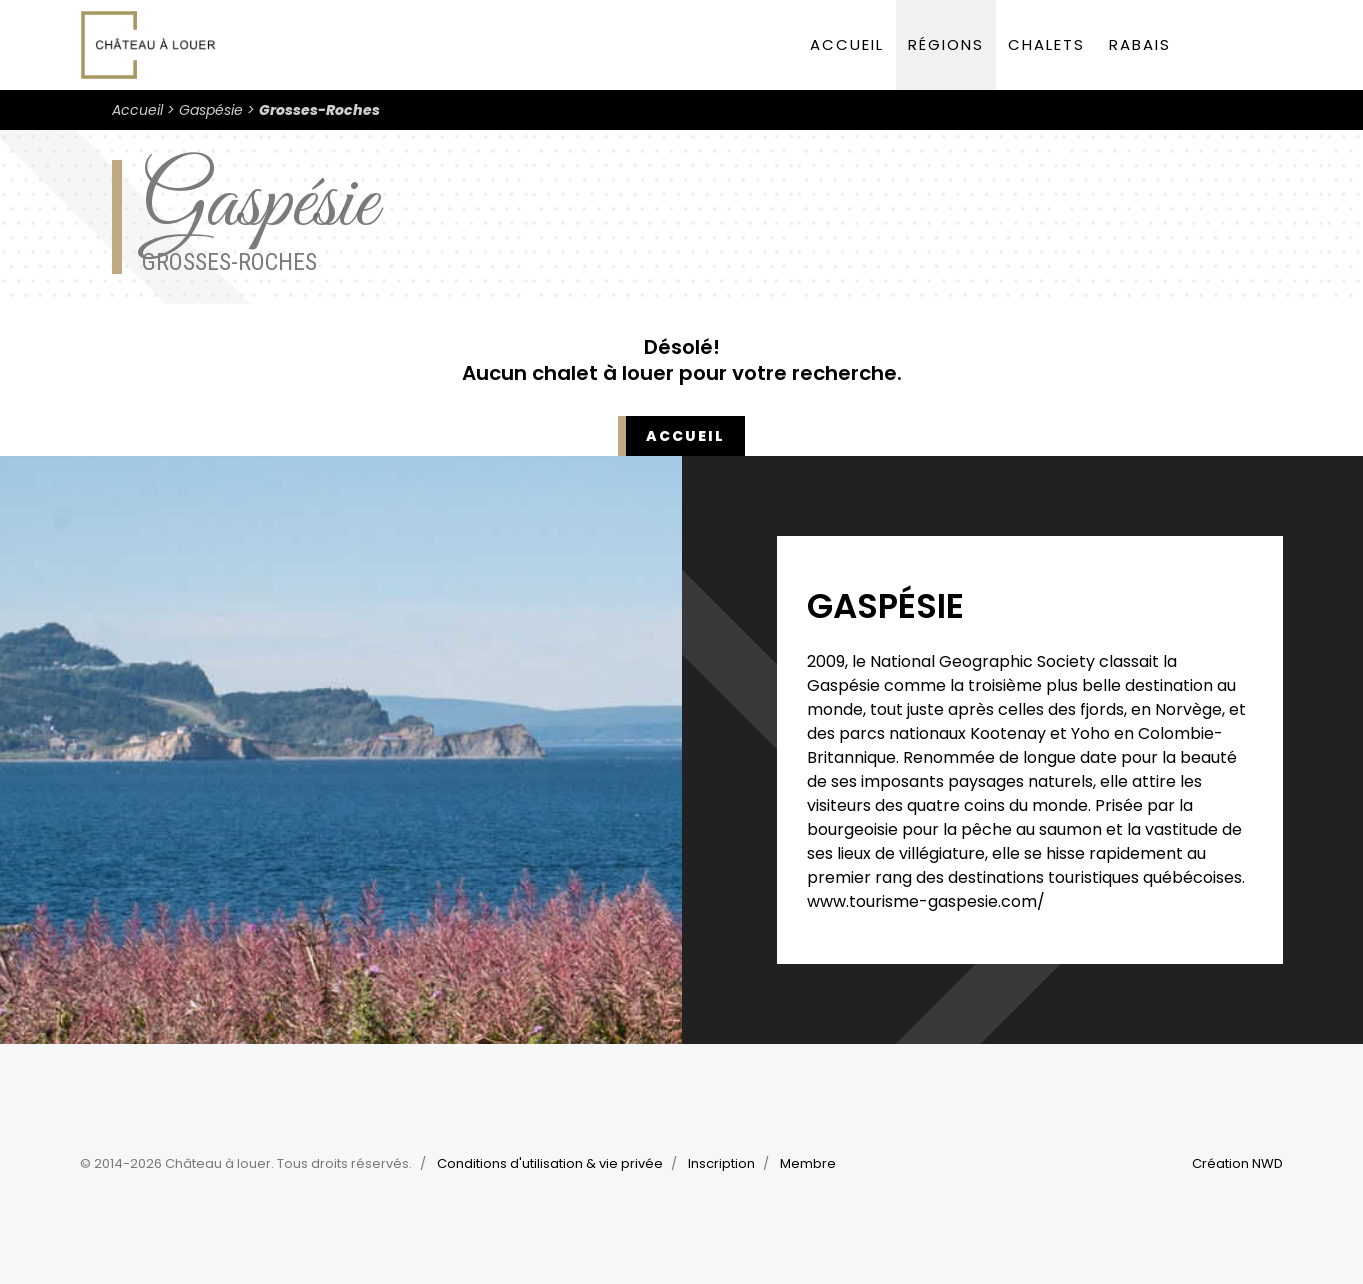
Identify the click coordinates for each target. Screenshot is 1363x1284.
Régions (946, 44)
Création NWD (1237, 1163)
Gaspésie (211, 110)
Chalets (1046, 44)
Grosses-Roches (319, 110)
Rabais (1140, 44)
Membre (808, 1163)
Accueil (847, 44)
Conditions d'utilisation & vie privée (550, 1163)
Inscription (721, 1163)
